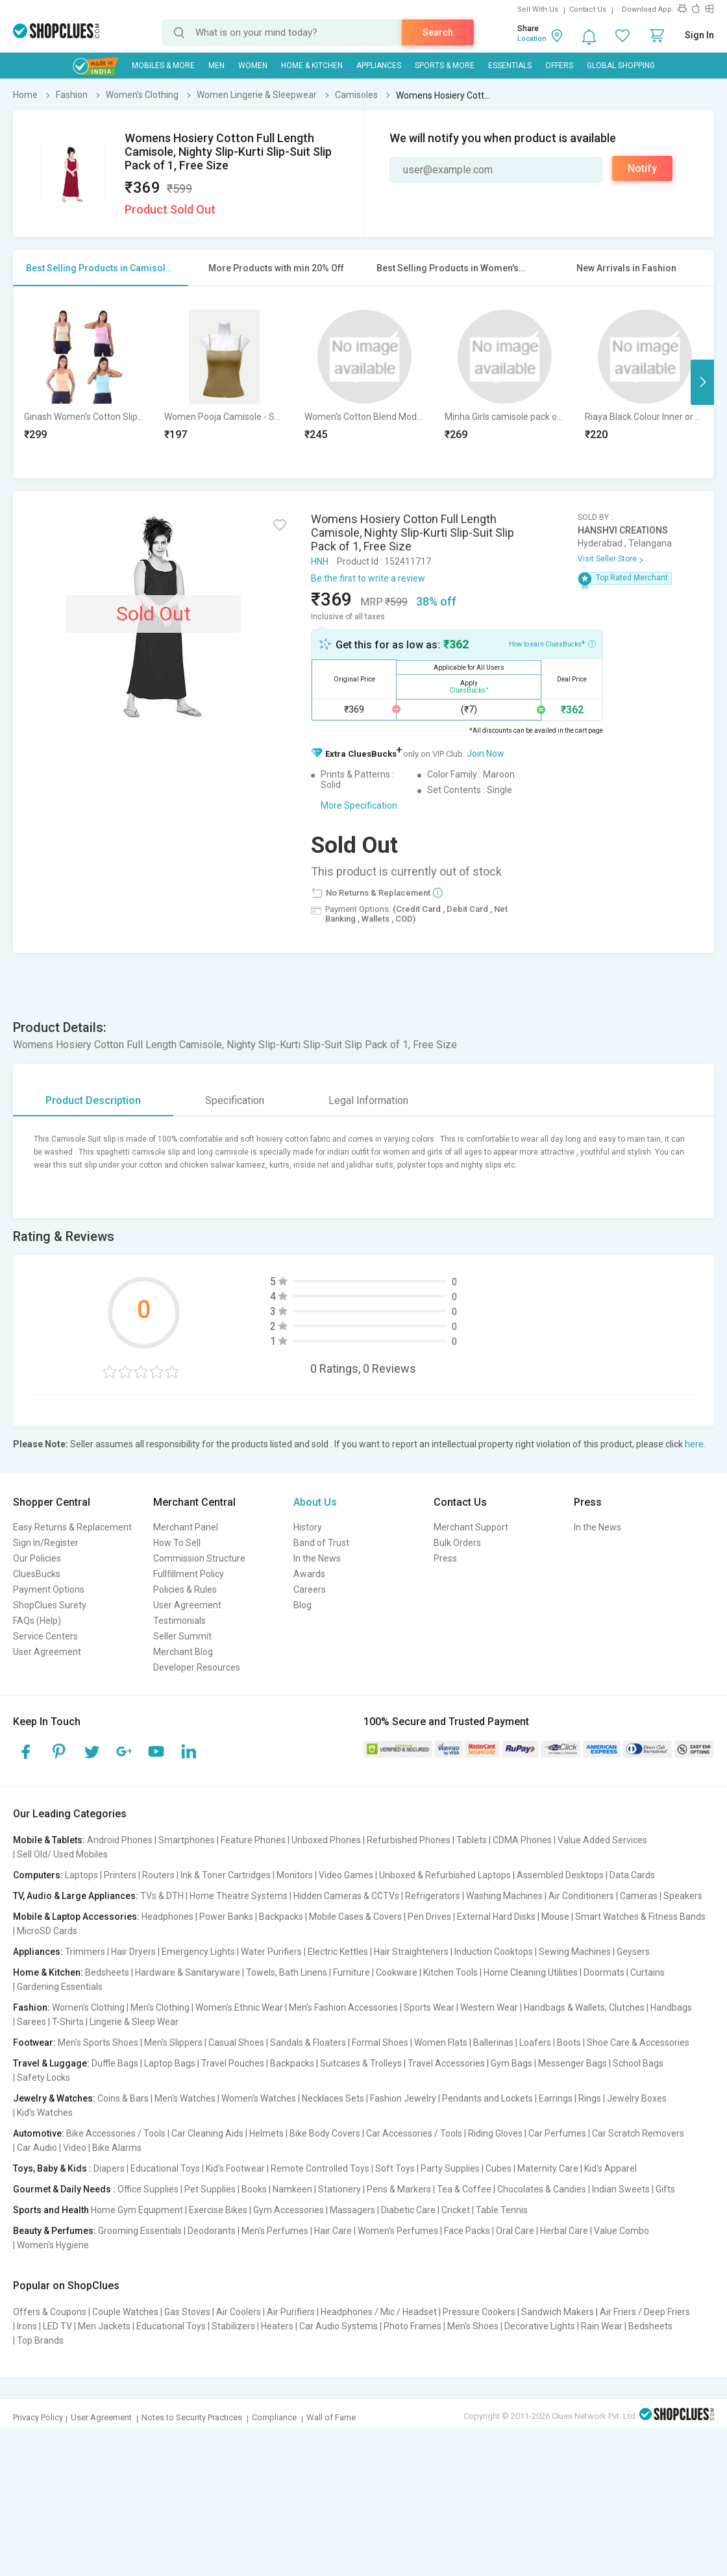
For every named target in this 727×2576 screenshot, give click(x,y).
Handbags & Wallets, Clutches (584, 2007)
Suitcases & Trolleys (361, 2063)
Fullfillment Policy (188, 1574)
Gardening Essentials (60, 1986)
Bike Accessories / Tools (116, 2133)
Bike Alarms (117, 2147)
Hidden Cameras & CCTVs (346, 1896)
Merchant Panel (185, 1527)
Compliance (274, 2417)
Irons (27, 2326)
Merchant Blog (183, 1652)
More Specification (359, 805)
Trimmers (85, 1951)
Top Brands (40, 2340)
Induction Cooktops (493, 1951)
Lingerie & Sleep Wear (134, 2022)
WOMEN (252, 65)
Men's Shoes (473, 2326)
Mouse (555, 1916)
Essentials (510, 65)
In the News (317, 1558)
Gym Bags (511, 2063)
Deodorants (212, 2231)
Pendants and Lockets (487, 2098)
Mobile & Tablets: (49, 1840)
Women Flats (440, 2042)
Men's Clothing (160, 2007)
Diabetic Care (408, 2210)
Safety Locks (43, 2077)
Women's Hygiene (53, 2245)
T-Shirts (68, 2022)
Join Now (485, 753)
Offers (559, 65)
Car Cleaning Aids (207, 2133)
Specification (234, 1100)
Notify (642, 168)
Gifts (665, 2189)
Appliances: (38, 1951)
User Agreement (47, 1652)
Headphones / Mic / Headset (379, 2312)
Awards (309, 1574)
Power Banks (226, 1916)
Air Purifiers (291, 2312)
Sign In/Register (46, 1543)
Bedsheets (107, 1972)
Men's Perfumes (274, 2231)
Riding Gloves (495, 2133)
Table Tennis (502, 2210)
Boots (569, 2042)
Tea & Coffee (464, 2189)
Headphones (167, 1916)
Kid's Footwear (235, 2168)
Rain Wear (601, 2326)
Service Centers (45, 1636)
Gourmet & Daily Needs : (64, 2189)
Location (532, 38)
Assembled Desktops (560, 1875)
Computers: (38, 1875)
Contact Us (587, 9)
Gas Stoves (187, 2312)
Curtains (647, 1972)
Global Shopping (621, 65)
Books (254, 2189)
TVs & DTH (162, 1896)
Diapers (109, 2168)
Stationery (339, 2189)
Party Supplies (450, 2168)
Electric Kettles (338, 1951)
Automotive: (38, 2133)
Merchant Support (471, 1527)
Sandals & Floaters (308, 2042)
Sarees (31, 2022)
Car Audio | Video (51, 2147)
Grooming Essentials (140, 2231)
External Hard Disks (496, 1916)
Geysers (633, 1951)
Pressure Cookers (479, 2312)
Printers (120, 1875)
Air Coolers (238, 2312)
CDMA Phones (522, 1840)
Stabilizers (233, 2326)
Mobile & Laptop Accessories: (76, 1916)
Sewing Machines (575, 1951)
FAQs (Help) (37, 1620)
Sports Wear (429, 2007)
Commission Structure (199, 1558)
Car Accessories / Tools (414, 2133)
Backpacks (281, 1916)
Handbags (671, 2007)
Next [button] (702, 382)
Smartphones (186, 1840)
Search (438, 32)
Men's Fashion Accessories (343, 2007)
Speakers (682, 1896)
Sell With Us (537, 9)
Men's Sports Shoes (98, 2042)
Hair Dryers (133, 1951)
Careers (309, 1589)
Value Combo (621, 2231)
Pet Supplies (210, 2189)
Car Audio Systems (338, 2326)
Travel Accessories (446, 2063)
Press (445, 1558)
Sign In (699, 35)
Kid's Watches (45, 2112)
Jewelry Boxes (637, 2098)
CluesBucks (36, 1574)
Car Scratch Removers (638, 2133)
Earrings (556, 2098)
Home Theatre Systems (239, 1896)
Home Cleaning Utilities (531, 1972)
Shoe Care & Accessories (638, 2042)
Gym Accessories (288, 2210)
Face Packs (467, 2231)
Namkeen (292, 2189)
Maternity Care (547, 2168)
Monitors (295, 1875)
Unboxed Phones (326, 1840)
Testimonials (179, 1620)
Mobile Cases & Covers (355, 1916)
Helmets (266, 2133)
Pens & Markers (399, 2189)
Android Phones (120, 1840)
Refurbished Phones (408, 1840)
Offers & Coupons (49, 2312)
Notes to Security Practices (192, 2417)
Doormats (604, 1972)
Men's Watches (185, 2098)
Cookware (396, 1972)
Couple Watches (125, 2312)
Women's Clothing (88, 2007)
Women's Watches (258, 2098)
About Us (315, 1502)
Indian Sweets (621, 2189)
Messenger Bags (572, 2063)
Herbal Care (564, 2231)
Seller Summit (182, 1636)
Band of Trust (321, 1543)
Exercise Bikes (218, 2210)
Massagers (352, 2210)
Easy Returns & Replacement (72, 1527)
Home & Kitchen (312, 65)
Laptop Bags (169, 2063)
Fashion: (31, 2007)
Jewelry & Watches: (54, 2098)
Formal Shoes (380, 2042)
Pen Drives (429, 1916)
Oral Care (515, 2231)
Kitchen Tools (450, 1972)
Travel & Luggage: (51, 2063)
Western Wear (489, 2007)
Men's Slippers (173, 2042)
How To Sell (177, 1543)
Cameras (639, 1896)
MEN (216, 65)
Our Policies (37, 1558)
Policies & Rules (185, 1589)
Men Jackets (104, 2326)
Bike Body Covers (325, 2133)
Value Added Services (602, 1840)
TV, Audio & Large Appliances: (75, 1896)
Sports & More (444, 65)
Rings (589, 2098)
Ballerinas (493, 2042)
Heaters (277, 2326)
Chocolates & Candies (541, 2189)
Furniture (351, 1972)
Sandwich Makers (557, 2312)
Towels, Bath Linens (286, 1972)
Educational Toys (165, 2168)
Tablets (471, 1840)
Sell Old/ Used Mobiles (62, 1854)
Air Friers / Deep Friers (645, 2312)
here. (695, 1444)
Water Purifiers (271, 1951)
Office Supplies (148, 2189)
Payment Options (48, 1589)
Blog (302, 1605)
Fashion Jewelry (403, 2098)
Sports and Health (51, 2210)
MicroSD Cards (47, 1931)
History (307, 1527)
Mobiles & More (163, 65)
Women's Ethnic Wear (239, 2007)
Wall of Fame (331, 2417)
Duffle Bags (115, 2063)
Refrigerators (432, 1896)
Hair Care (333, 2231)
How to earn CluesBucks (552, 643)
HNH (319, 561)
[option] (84, 382)
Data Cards (632, 1875)
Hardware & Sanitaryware (187, 1972)
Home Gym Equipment (137, 2210)
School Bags (638, 2063)
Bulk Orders (457, 1543)
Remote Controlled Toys (320, 2168)
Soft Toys (395, 2168)
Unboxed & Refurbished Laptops (445, 1875)
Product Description (93, 1100)
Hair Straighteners (411, 1951)
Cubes (498, 2168)
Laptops (81, 1875)
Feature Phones (253, 1840)
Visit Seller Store (607, 558)
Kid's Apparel (610, 2168)
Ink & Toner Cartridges (225, 1875)
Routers (158, 1875)
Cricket (455, 2210)
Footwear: (34, 2042)
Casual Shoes (236, 2042)
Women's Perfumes (398, 2231)
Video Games (346, 1875)
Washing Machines (504, 1896)
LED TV (57, 2326)
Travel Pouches (232, 2063)
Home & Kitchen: (48, 1972)
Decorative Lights (539, 2326)
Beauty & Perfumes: (54, 2231)
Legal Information (368, 1100)
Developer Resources (196, 1667)
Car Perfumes (557, 2133)
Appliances (378, 65)
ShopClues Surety (49, 1605)
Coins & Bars (123, 2098)
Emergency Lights (198, 1951)
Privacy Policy (38, 2417)
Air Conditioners (581, 1896)
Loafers (535, 2042)
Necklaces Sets (333, 2098)
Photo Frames (412, 2326)
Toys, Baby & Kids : (52, 2168)
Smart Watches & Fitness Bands (640, 1916)
